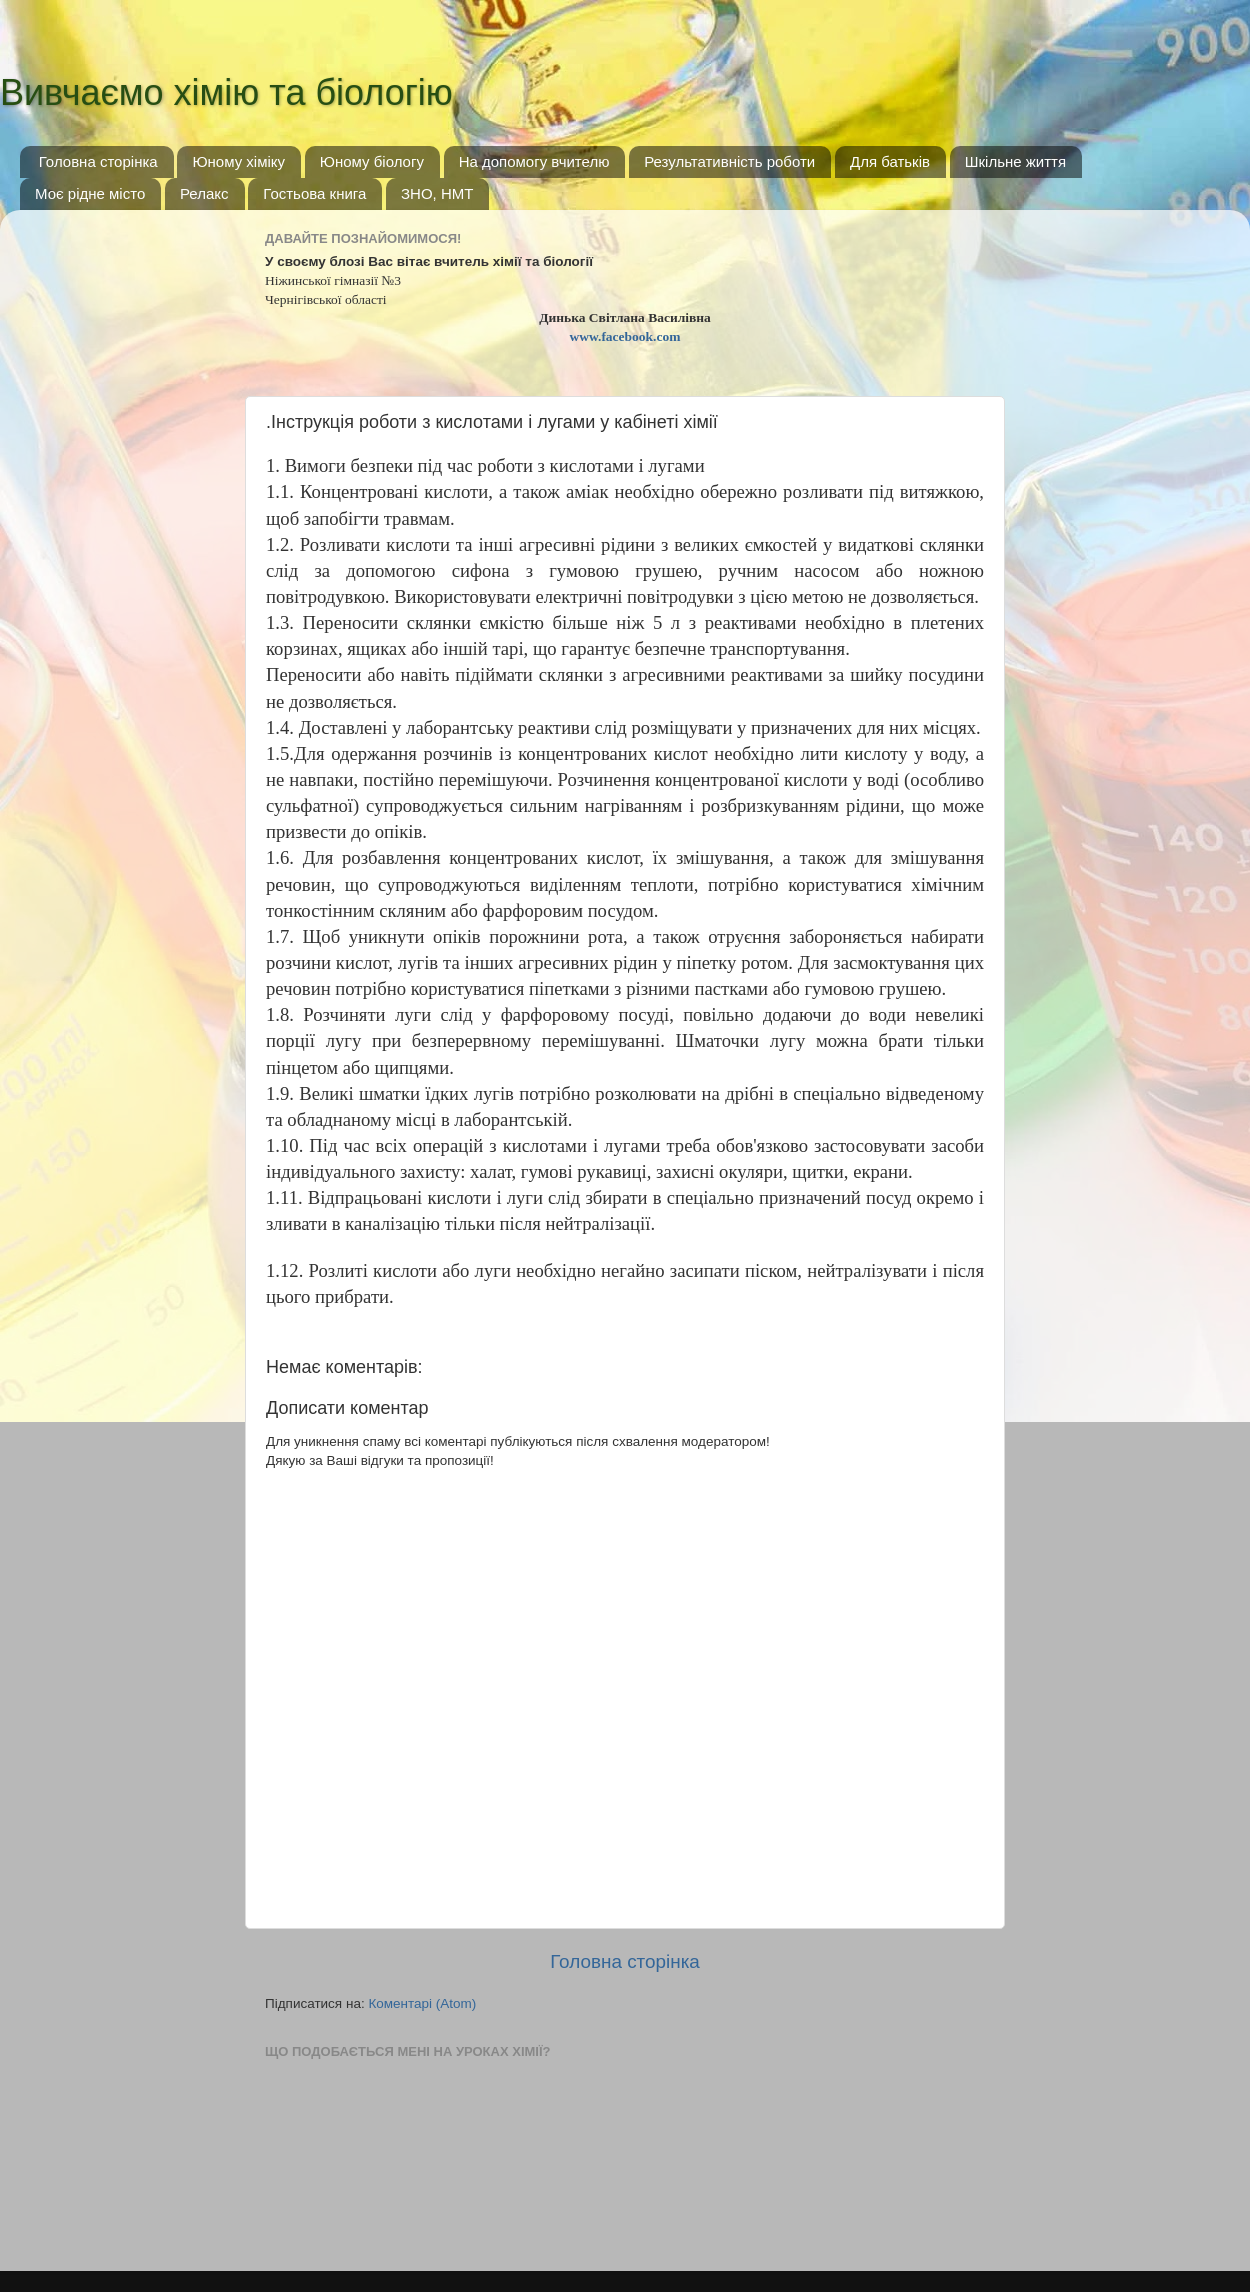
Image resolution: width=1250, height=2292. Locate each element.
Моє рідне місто (90, 193)
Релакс (204, 193)
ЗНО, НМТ (437, 193)
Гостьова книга (314, 193)
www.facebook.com (625, 336)
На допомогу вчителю (534, 161)
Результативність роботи (729, 161)
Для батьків (890, 161)
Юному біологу (372, 161)
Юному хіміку (238, 161)
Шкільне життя (1015, 161)
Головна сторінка (98, 161)
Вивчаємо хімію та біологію (226, 92)
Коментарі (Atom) (422, 2003)
